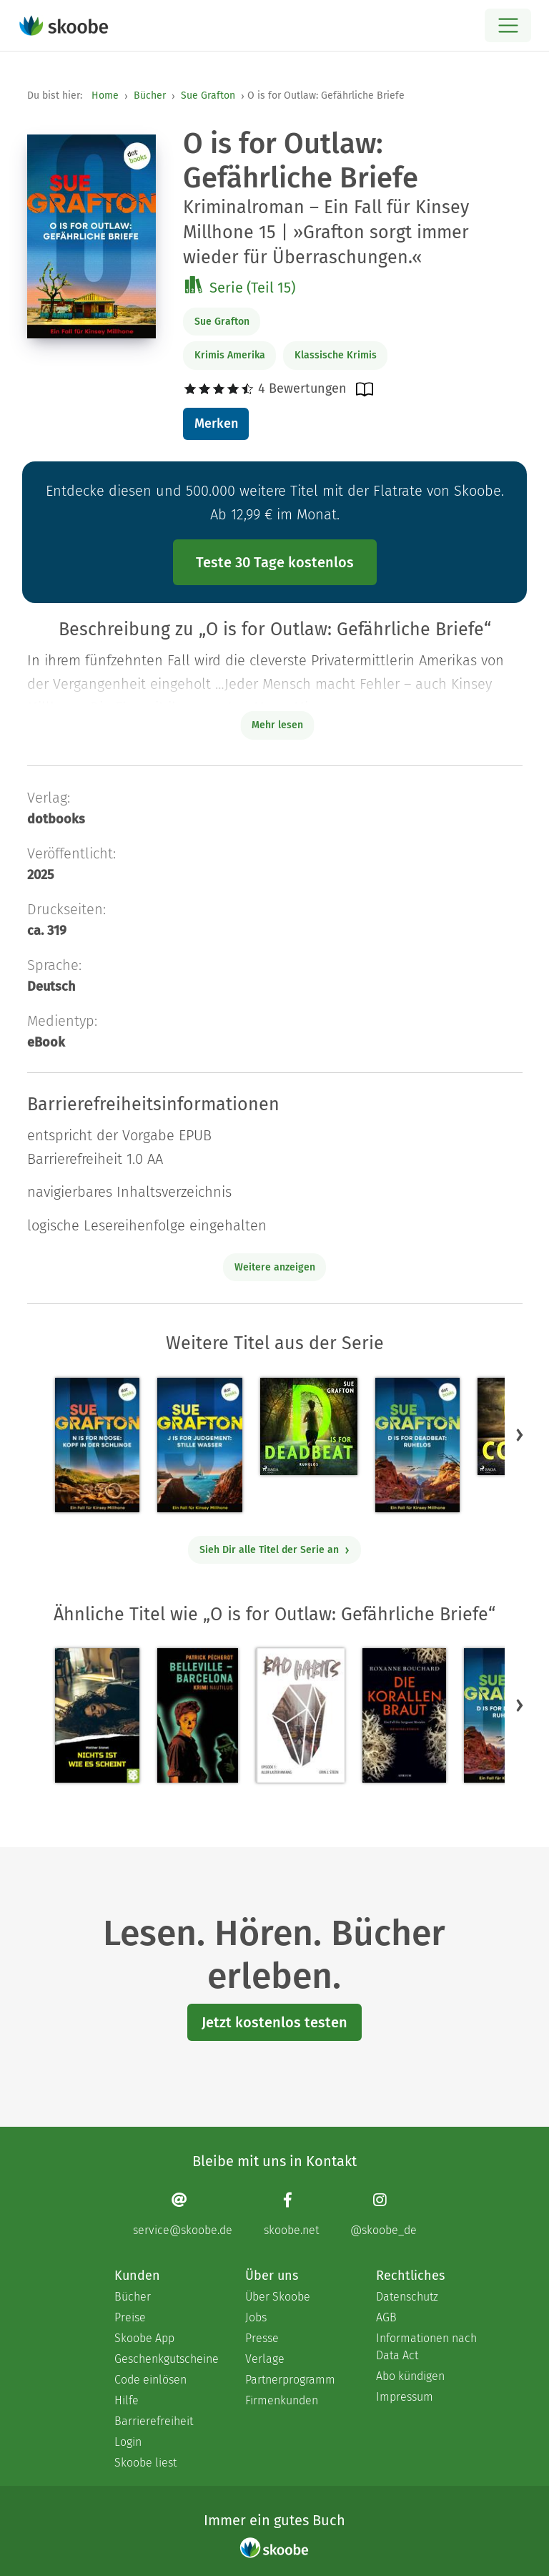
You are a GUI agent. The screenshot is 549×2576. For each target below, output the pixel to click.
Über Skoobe (277, 2296)
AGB (386, 2317)
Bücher (150, 95)
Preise (130, 2317)
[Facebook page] (291, 2214)
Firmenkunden (281, 2400)
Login (128, 2442)
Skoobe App (144, 2338)
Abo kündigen (410, 2376)
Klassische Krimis (336, 355)
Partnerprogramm (290, 2379)
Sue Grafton (208, 95)
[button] (519, 1434)
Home (105, 95)
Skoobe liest (145, 2462)
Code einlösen (150, 2379)
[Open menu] (508, 25)
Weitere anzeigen (274, 1267)
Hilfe (126, 2400)
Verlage (265, 2359)
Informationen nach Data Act (426, 2346)
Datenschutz (407, 2296)
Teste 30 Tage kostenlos (275, 562)
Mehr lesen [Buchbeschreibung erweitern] (277, 725)
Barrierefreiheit (153, 2421)
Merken (216, 423)
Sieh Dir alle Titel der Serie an (274, 1550)
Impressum (404, 2397)
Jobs (256, 2317)
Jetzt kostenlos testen (274, 2022)
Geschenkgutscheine (165, 2359)
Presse (262, 2338)
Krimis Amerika (229, 355)
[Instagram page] (383, 2214)
